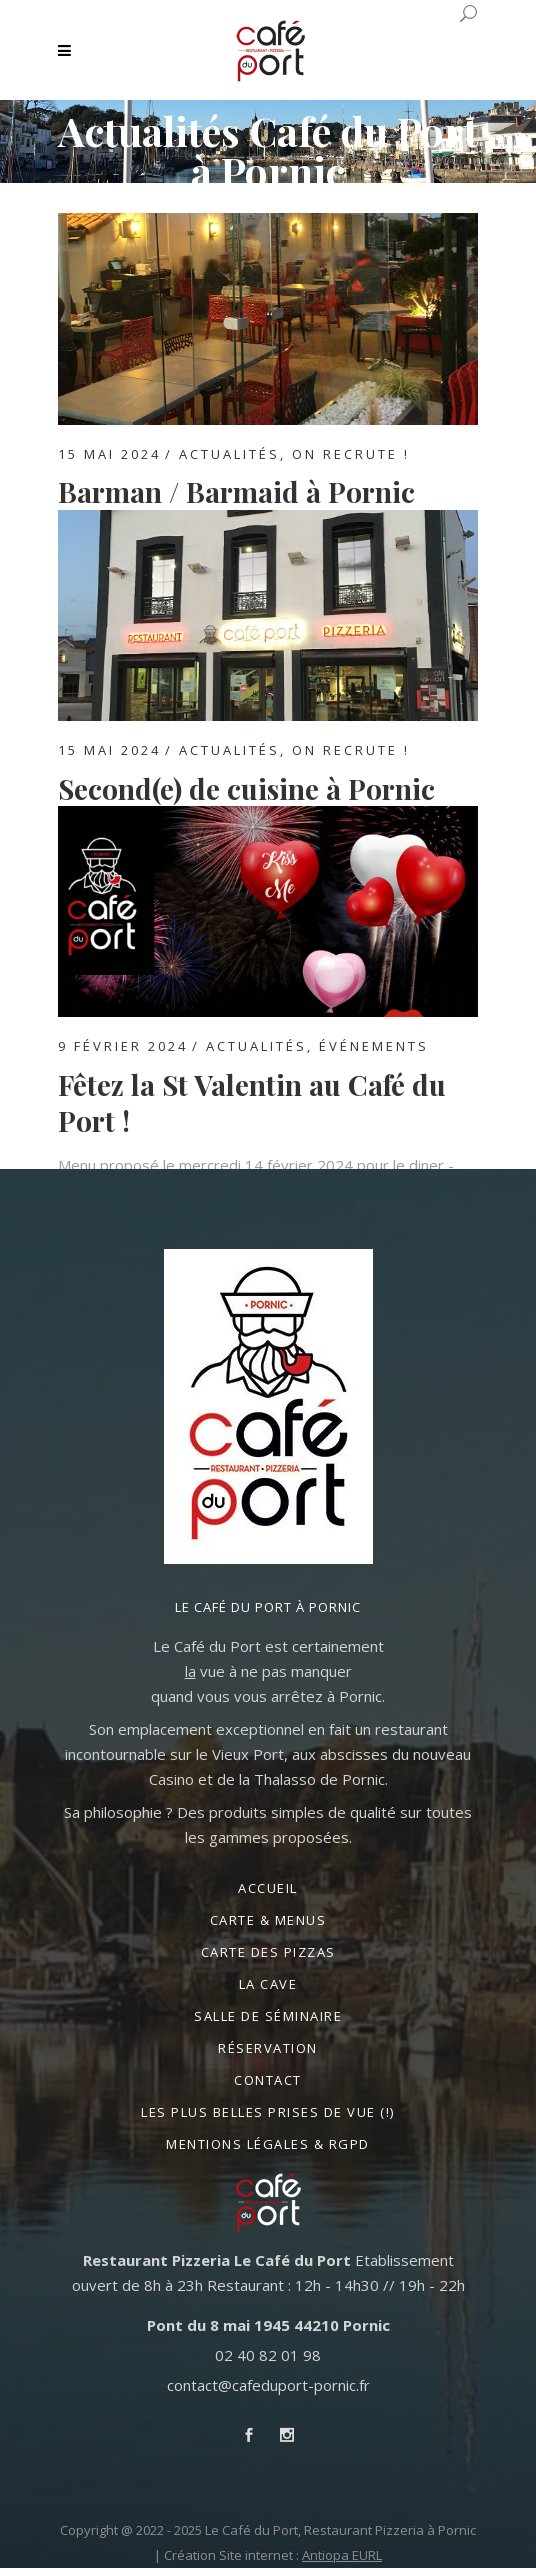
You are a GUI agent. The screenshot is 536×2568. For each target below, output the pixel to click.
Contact (268, 2080)
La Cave (268, 1984)
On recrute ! (351, 454)
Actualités (229, 454)
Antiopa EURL (342, 2555)
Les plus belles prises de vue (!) (268, 2112)
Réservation (268, 2048)
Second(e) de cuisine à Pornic (246, 788)
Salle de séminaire (268, 2016)
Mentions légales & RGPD (268, 2144)
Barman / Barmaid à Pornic (236, 491)
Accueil (268, 1888)
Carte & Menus (268, 1920)
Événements (374, 1046)
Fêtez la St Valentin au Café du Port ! (252, 1102)
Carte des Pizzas (268, 1952)
